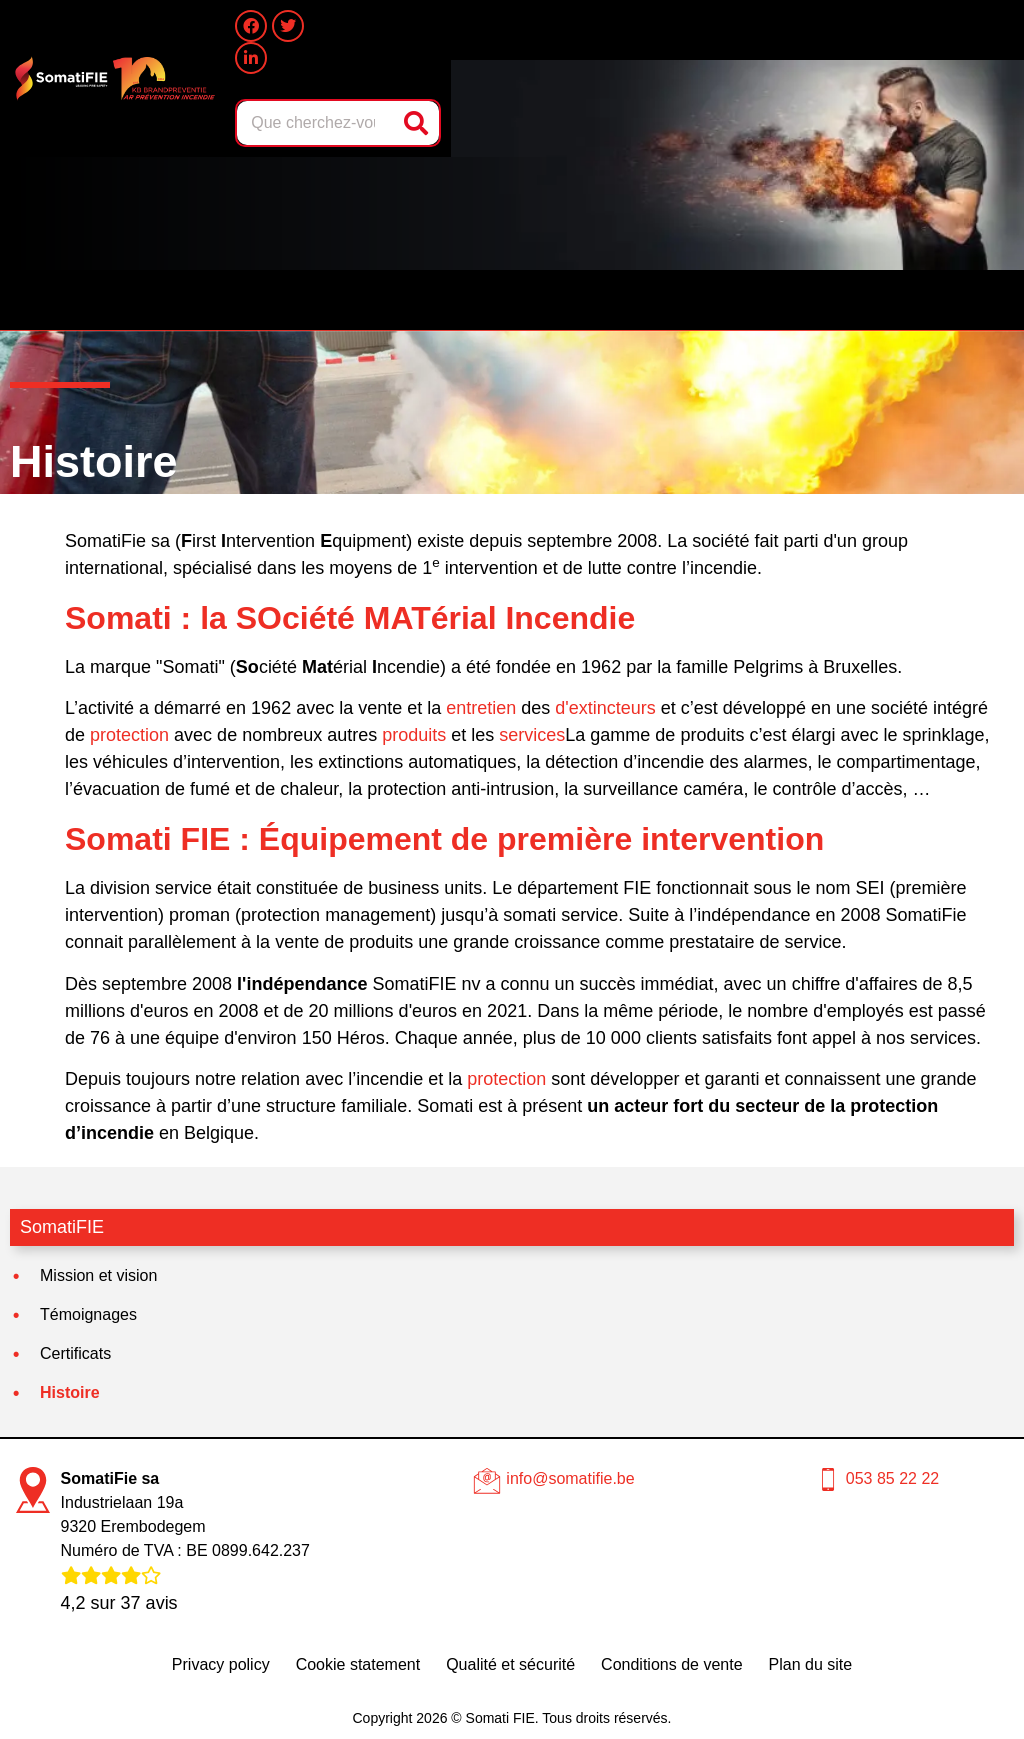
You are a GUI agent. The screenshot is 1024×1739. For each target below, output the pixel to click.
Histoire (70, 1392)
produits (414, 735)
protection (129, 735)
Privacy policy (221, 1664)
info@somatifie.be (570, 1478)
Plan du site (811, 1664)
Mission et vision (98, 1275)
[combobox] (316, 123)
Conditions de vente (671, 1664)
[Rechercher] (418, 123)
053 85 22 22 (892, 1478)
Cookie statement (358, 1664)
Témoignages (88, 1314)
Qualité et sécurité (510, 1664)
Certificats (75, 1353)
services (532, 735)
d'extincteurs (605, 708)
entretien (481, 708)
